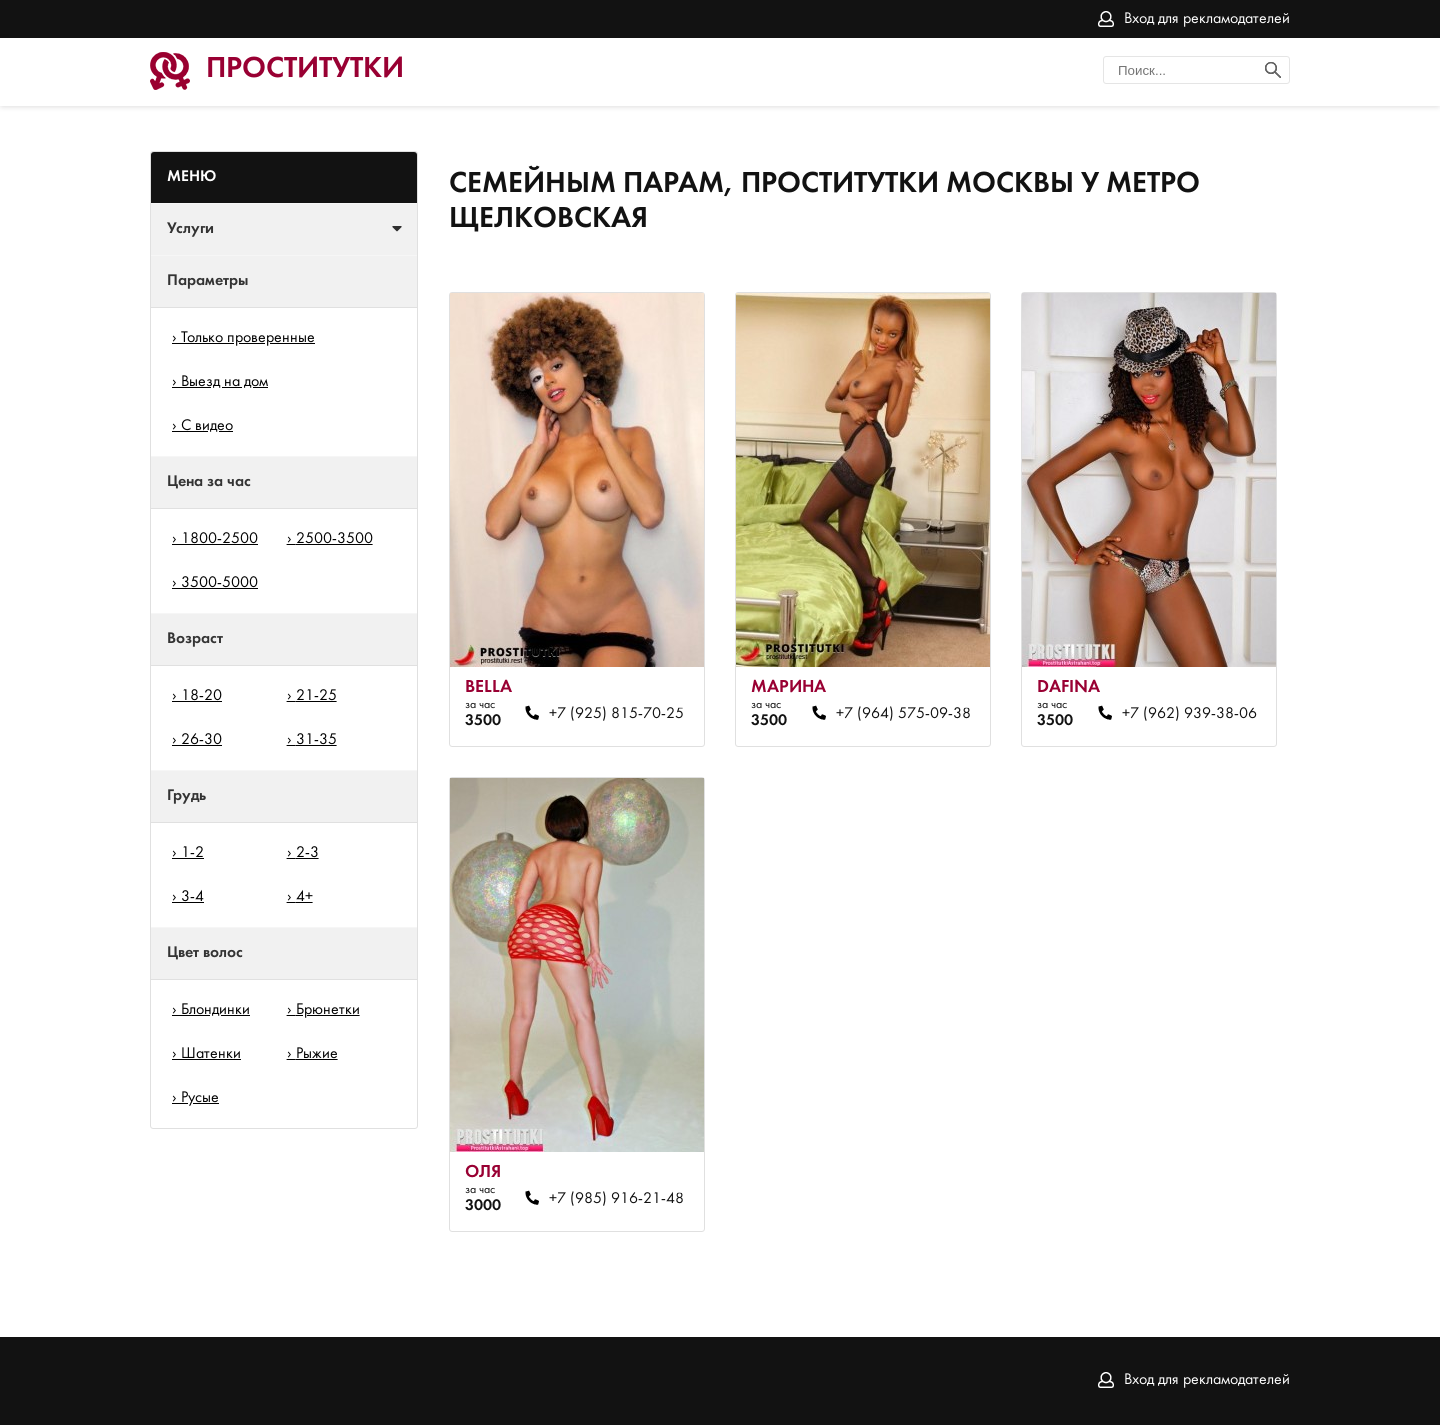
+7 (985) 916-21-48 (616, 1199)
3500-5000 (219, 583)
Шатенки (211, 1054)
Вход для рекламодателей (1207, 19)
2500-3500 (334, 539)
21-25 (316, 696)
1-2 (192, 853)
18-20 (201, 696)
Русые (200, 1098)
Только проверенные (248, 338)
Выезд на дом (224, 382)
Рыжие (317, 1054)
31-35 (316, 740)
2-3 (307, 853)
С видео (207, 426)
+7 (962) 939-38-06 (1189, 714)
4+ (304, 897)
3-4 (192, 897)
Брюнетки (328, 1010)
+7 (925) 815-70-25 (616, 714)
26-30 (201, 740)
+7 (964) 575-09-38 (903, 714)
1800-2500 (219, 539)
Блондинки (215, 1010)
